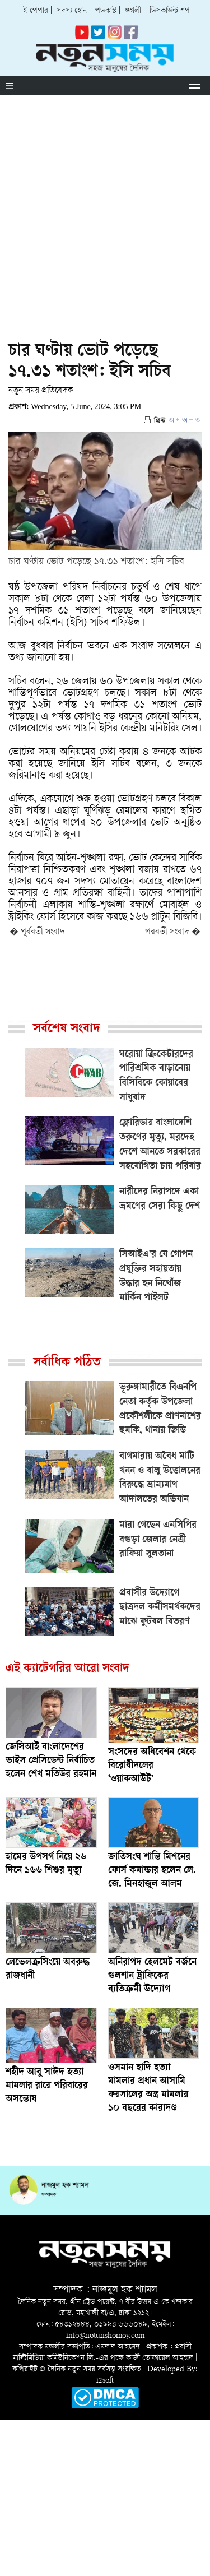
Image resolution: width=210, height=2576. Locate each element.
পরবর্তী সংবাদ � (172, 932)
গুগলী (133, 11)
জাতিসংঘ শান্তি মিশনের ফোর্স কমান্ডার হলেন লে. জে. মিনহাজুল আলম (152, 1871)
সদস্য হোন (72, 11)
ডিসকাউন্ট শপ (170, 11)
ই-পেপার (35, 11)
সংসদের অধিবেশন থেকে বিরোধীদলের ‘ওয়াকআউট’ (152, 1766)
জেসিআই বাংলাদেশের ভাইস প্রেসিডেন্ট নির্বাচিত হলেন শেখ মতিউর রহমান (51, 1761)
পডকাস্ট (105, 11)
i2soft (105, 2380)
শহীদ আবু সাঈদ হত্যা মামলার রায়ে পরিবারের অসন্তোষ (47, 2086)
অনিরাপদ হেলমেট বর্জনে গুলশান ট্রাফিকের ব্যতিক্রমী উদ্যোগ (152, 1976)
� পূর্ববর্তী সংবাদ (37, 932)
